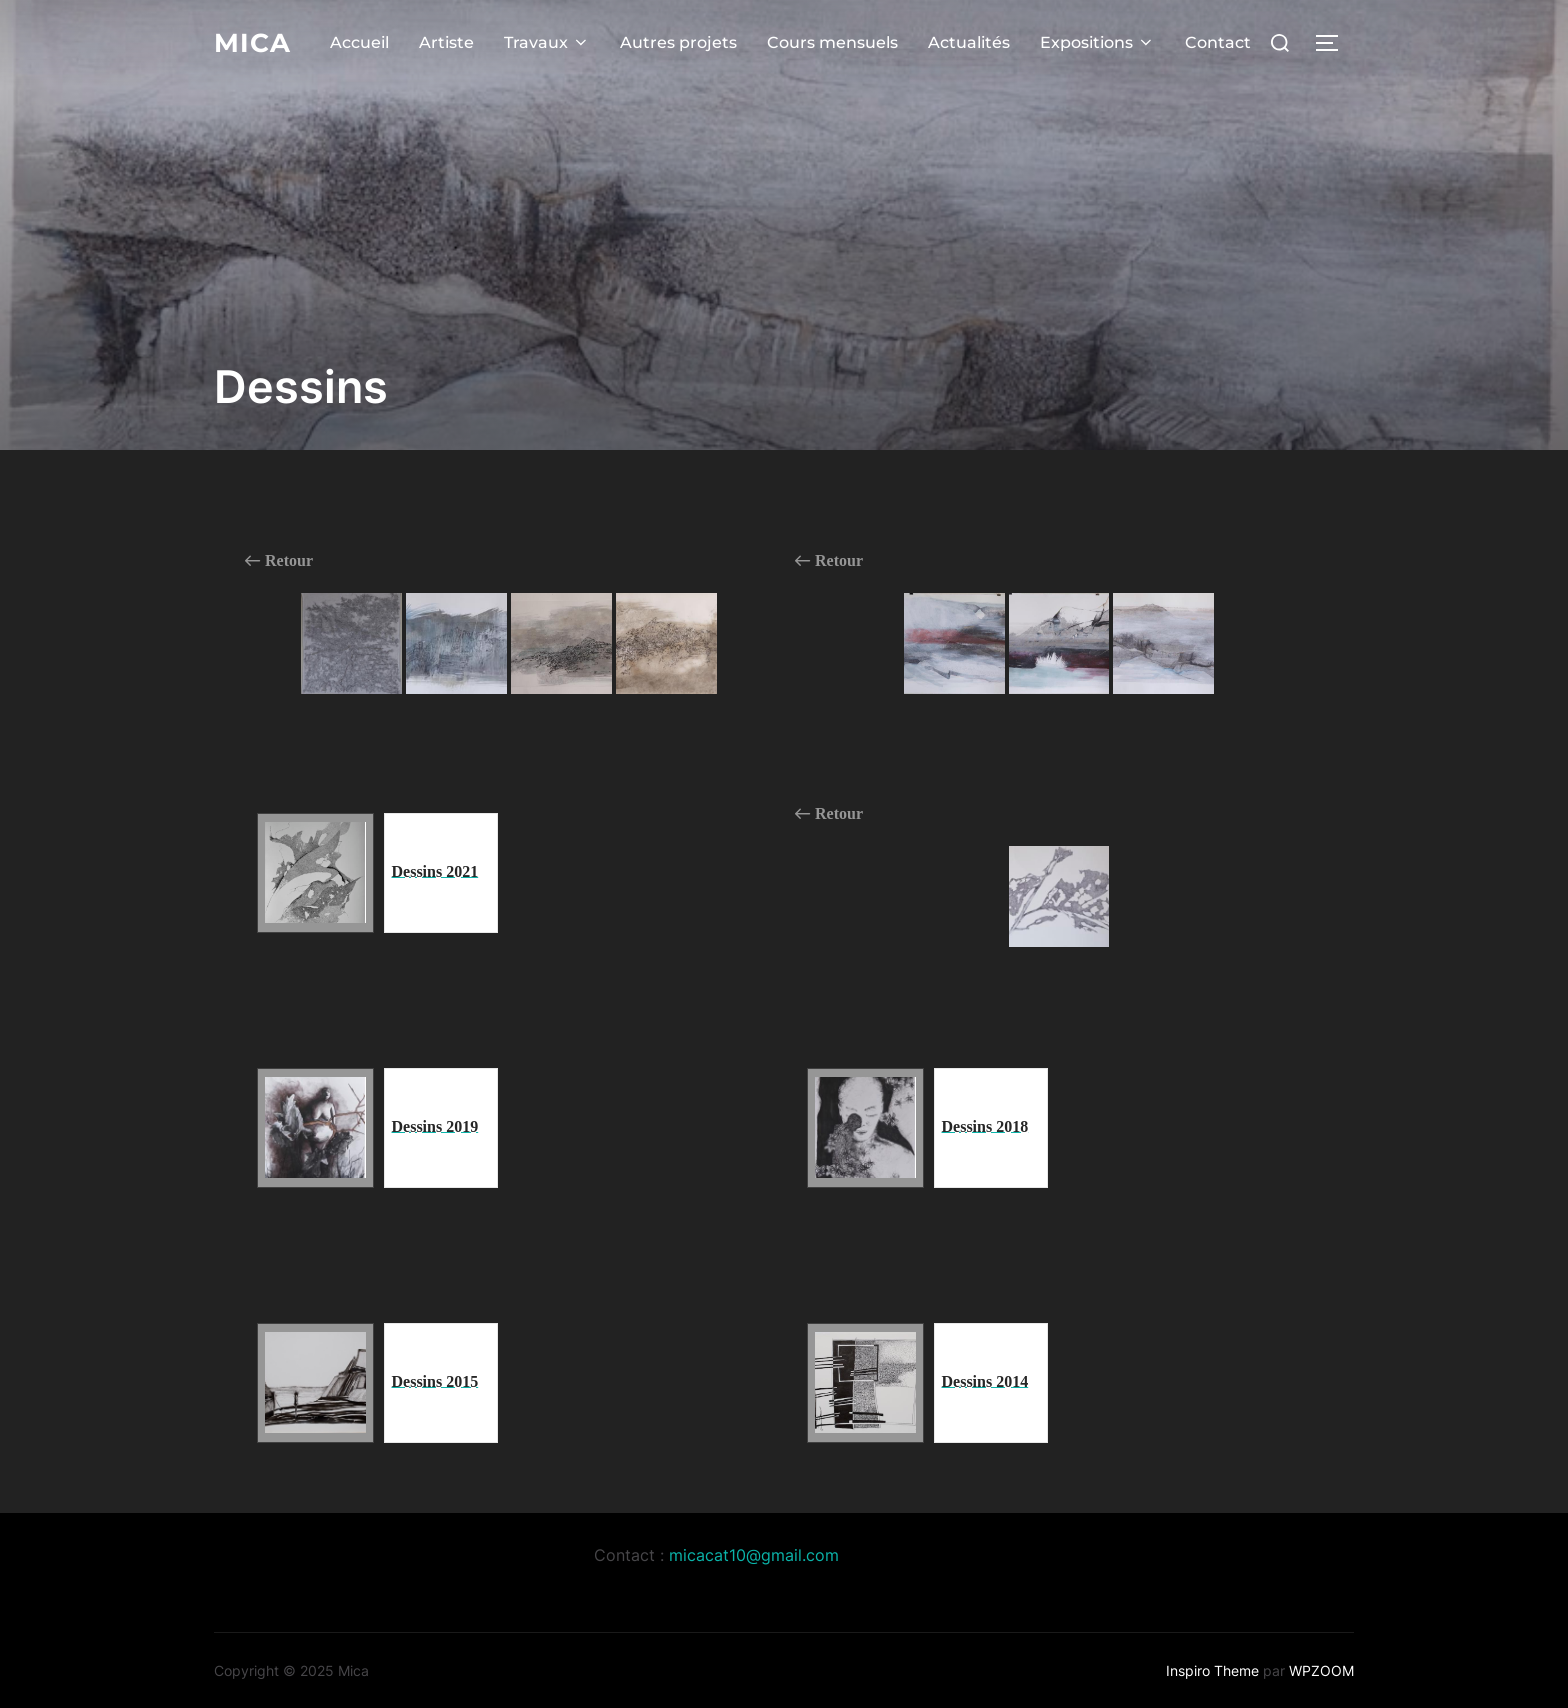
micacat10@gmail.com (754, 1555)
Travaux (547, 41)
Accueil (359, 41)
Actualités (969, 41)
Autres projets (678, 41)
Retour (279, 561)
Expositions (1097, 41)
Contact (1218, 41)
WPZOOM (1321, 1670)
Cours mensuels (832, 41)
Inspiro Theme (1212, 1670)
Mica (252, 42)
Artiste (446, 41)
